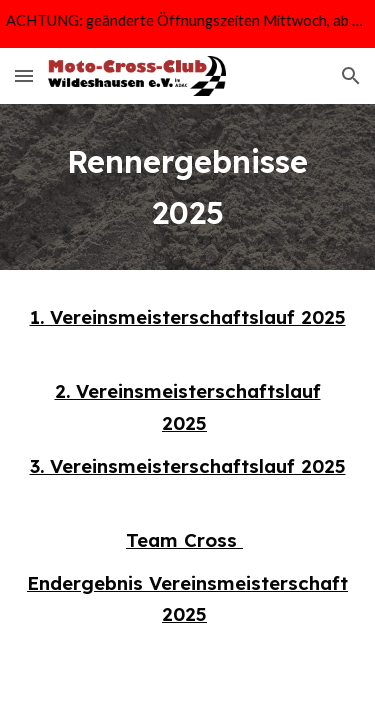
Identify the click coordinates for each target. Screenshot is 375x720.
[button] (24, 75)
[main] (188, 187)
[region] (187, 24)
